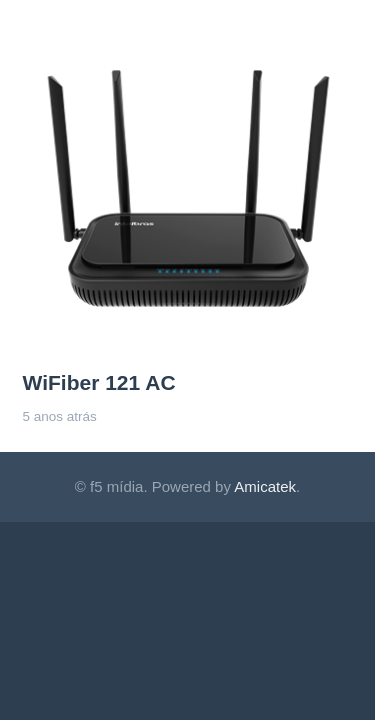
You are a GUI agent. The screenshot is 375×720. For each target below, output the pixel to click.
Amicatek (265, 486)
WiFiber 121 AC (99, 382)
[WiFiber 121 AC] (188, 35)
